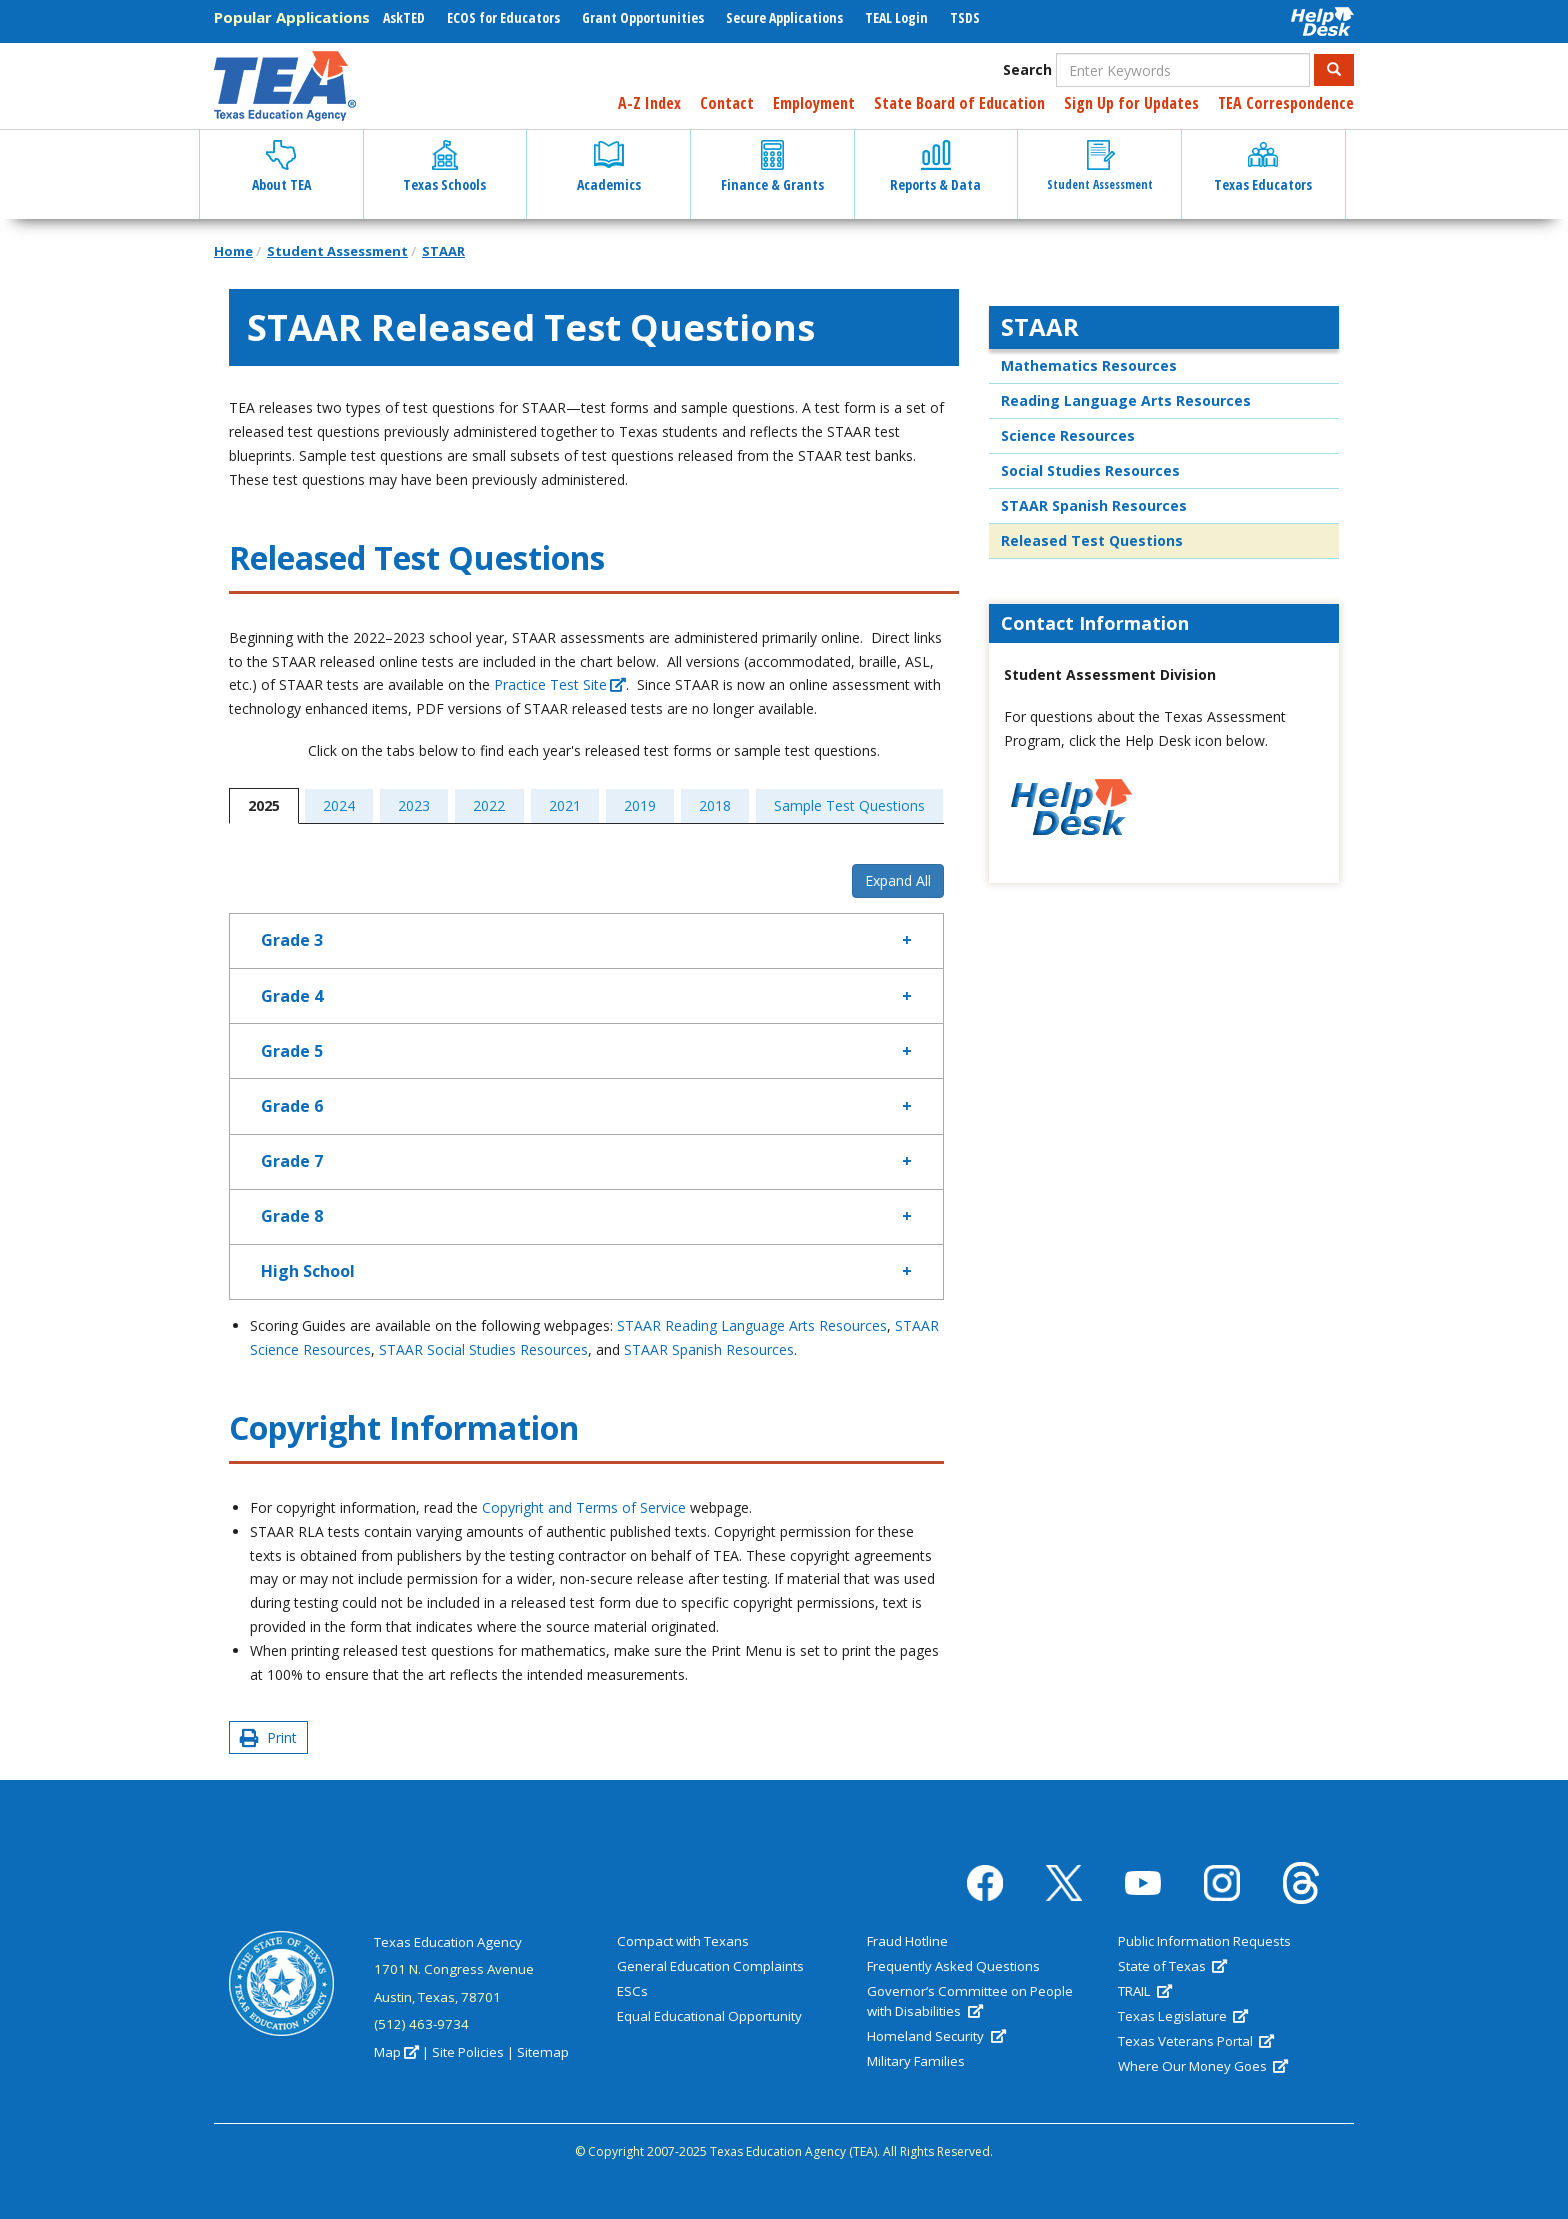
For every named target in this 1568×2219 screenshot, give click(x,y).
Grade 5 (292, 1051)
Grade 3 (292, 940)
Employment (814, 103)
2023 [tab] (414, 805)
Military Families (916, 2061)
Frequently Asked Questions (953, 1966)
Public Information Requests (1204, 1941)
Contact (727, 103)
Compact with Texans (683, 1941)
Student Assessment (337, 251)
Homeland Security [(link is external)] (936, 2036)
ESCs (632, 1991)
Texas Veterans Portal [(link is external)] (1196, 2041)
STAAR (443, 251)
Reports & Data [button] (935, 167)
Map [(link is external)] (396, 2052)
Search (1027, 69)
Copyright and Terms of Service (584, 1507)
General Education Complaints (710, 1966)
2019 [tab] (640, 805)
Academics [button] (609, 167)
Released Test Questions (1092, 540)
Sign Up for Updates (1131, 103)
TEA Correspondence (1286, 103)
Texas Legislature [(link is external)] (1183, 2016)
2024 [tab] (339, 805)
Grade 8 (292, 1216)
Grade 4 (292, 996)
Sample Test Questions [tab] (849, 805)
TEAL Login (896, 17)
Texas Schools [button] (444, 167)
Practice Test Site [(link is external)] (560, 684)
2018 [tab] (715, 805)
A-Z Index (649, 103)
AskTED (404, 17)
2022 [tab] (489, 805)
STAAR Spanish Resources (709, 1349)
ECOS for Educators (503, 17)
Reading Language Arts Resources (1126, 400)
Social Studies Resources (1090, 470)
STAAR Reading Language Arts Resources (752, 1325)
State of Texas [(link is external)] (1172, 1966)
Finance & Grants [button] (772, 167)
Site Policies (468, 2052)
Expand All (898, 880)
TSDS (965, 17)
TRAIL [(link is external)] (1145, 1991)
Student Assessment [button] (1100, 166)
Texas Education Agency (448, 1942)
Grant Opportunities (643, 17)
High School (308, 1271)
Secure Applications (784, 17)
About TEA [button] (281, 167)
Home (233, 251)
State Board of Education (959, 103)
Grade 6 (292, 1106)
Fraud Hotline (907, 1941)
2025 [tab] (264, 805)
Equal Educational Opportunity (709, 2016)
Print (268, 1737)
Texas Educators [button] (1263, 167)
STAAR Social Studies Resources (483, 1349)
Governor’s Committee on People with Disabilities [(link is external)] (970, 2001)
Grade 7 (292, 1161)
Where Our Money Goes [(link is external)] (1203, 2066)
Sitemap (543, 2052)
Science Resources (1068, 435)
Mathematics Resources (1089, 365)
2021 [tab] (565, 805)
